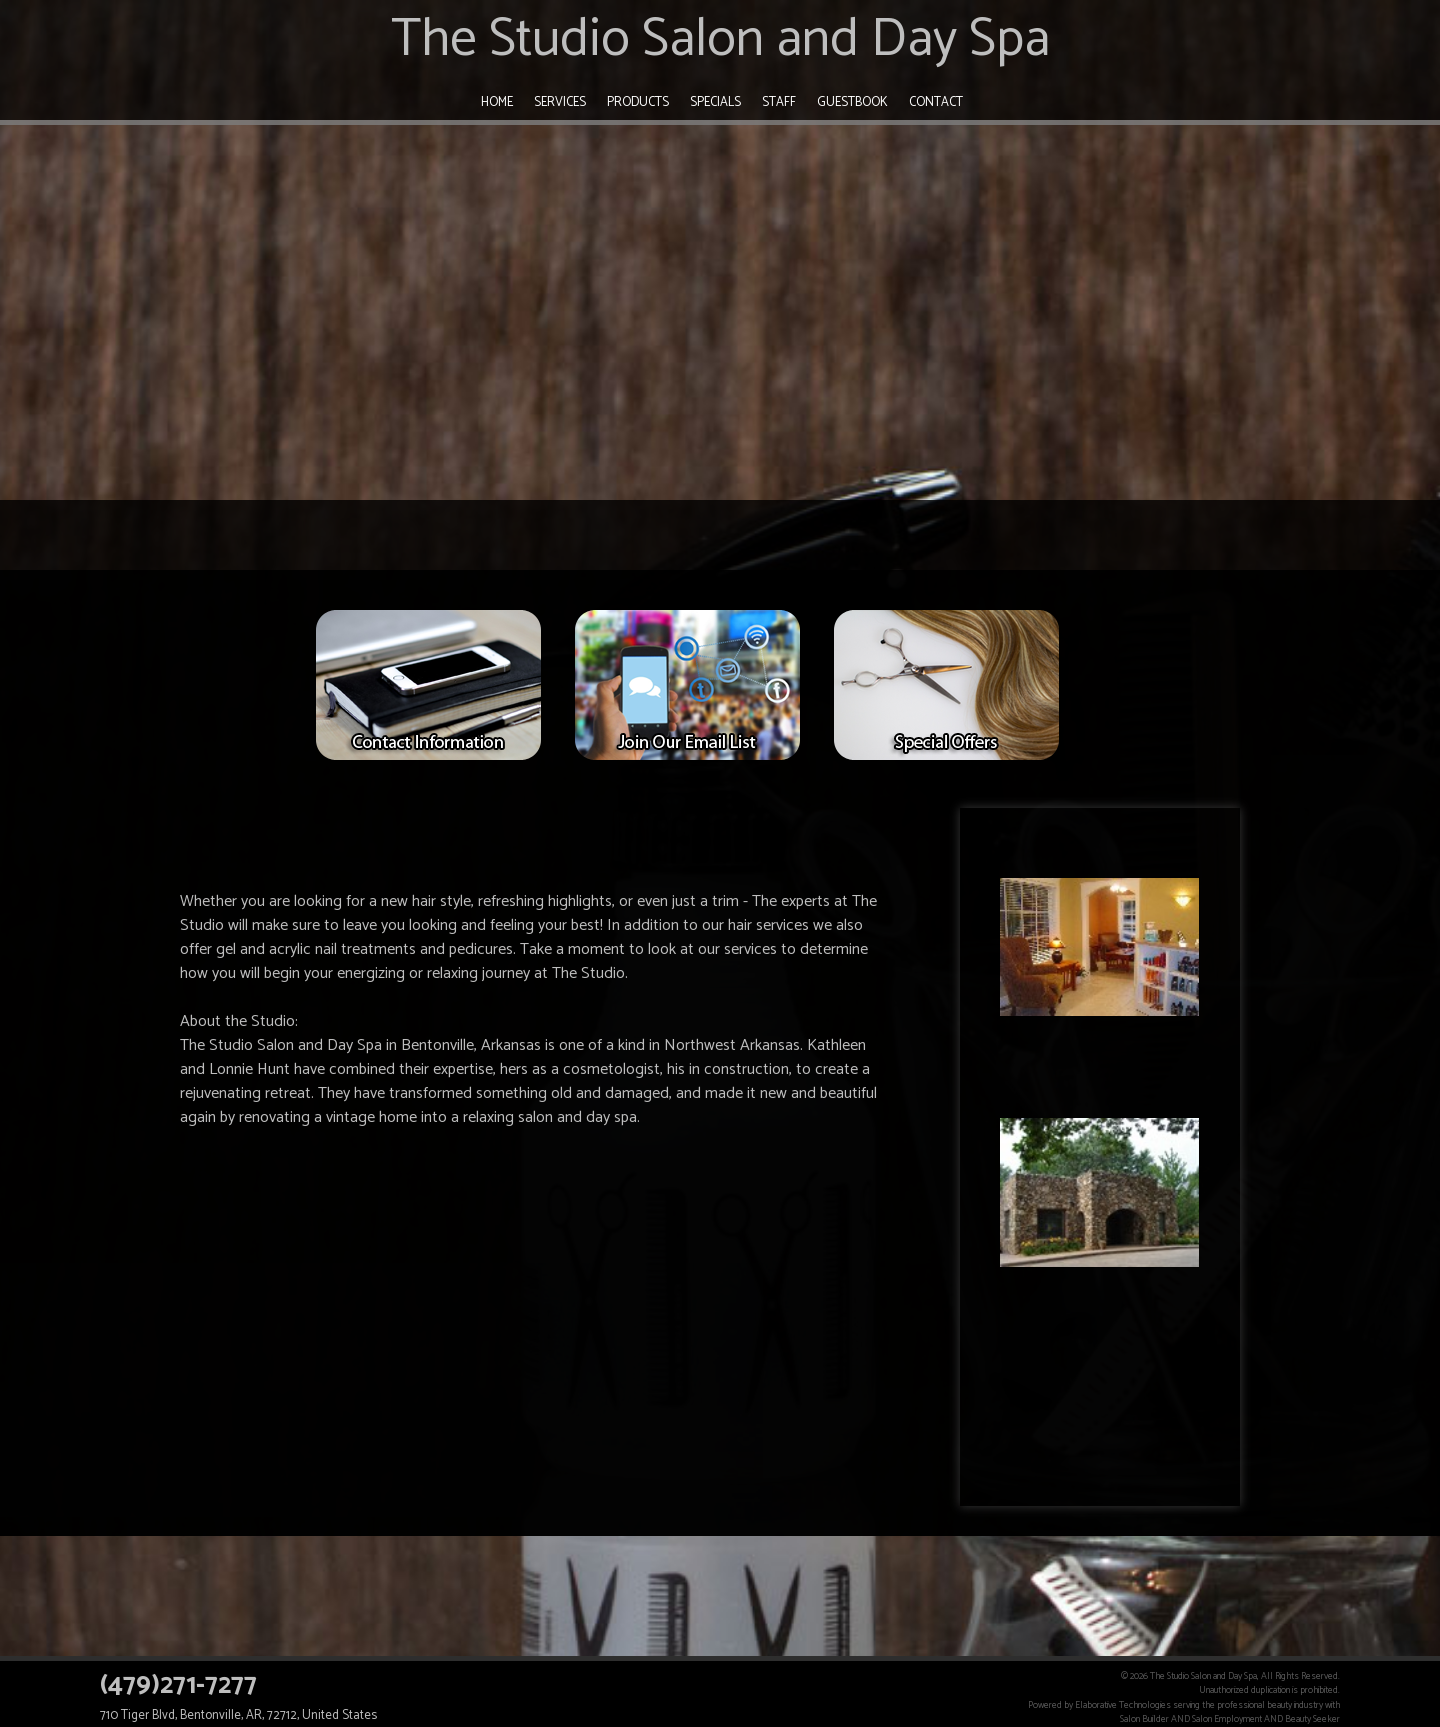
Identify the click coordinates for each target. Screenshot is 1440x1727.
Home (497, 102)
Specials (715, 102)
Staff (779, 102)
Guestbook (852, 102)
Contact (936, 102)
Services (560, 102)
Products (638, 102)
